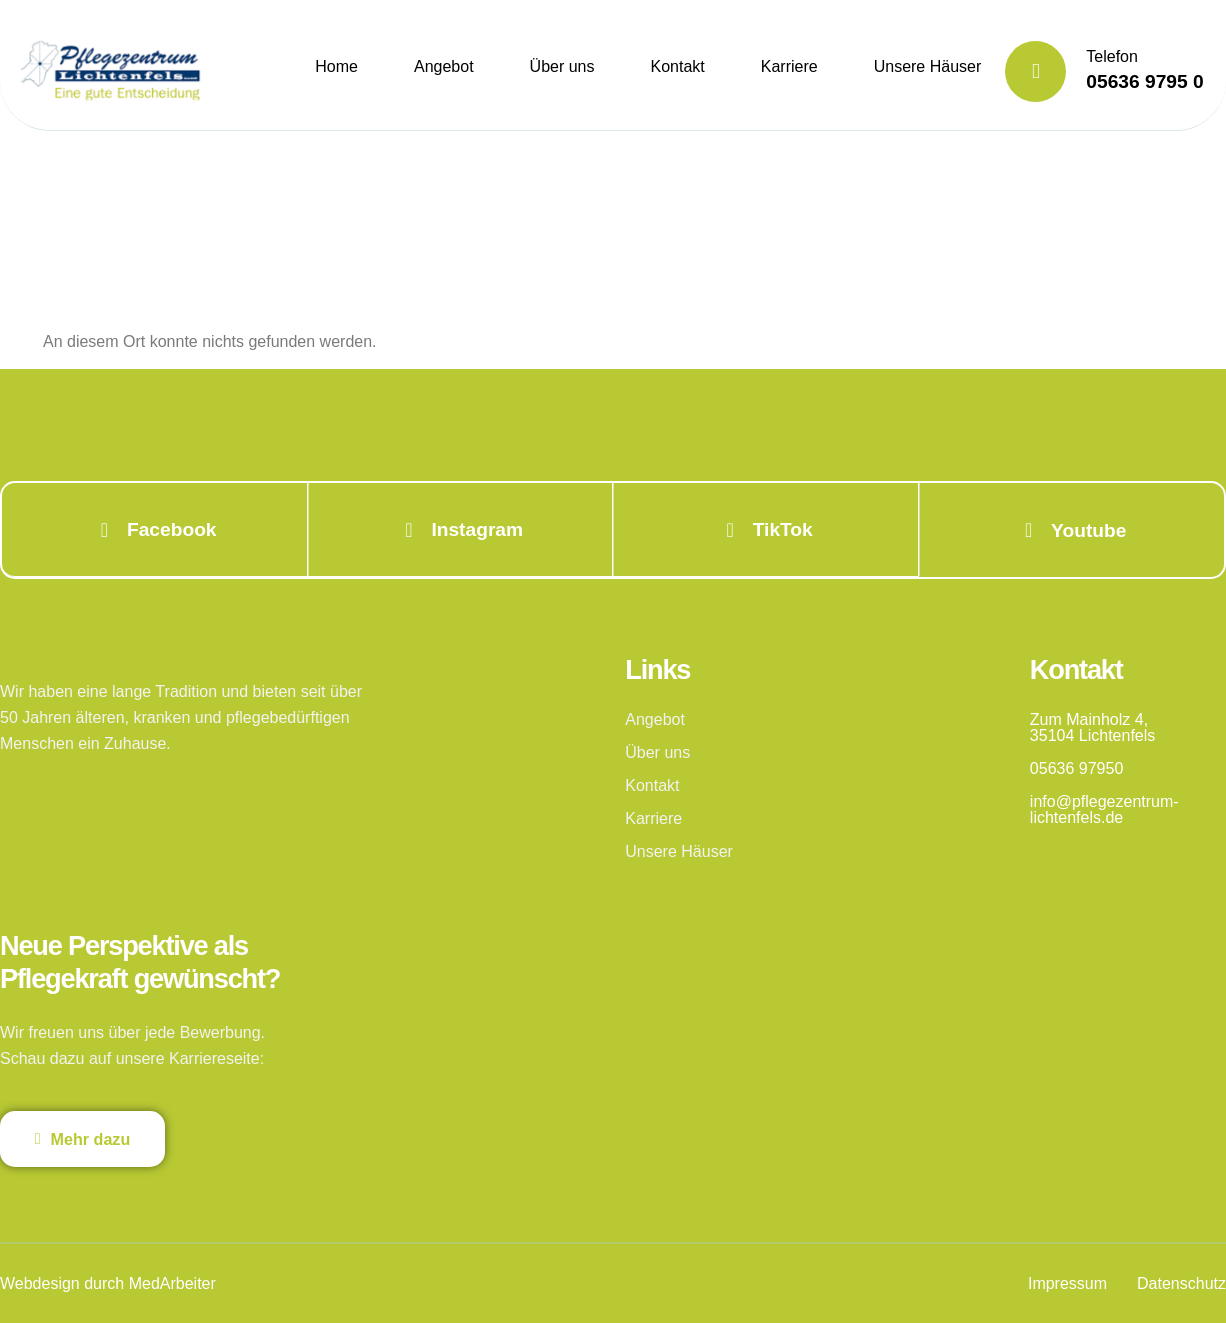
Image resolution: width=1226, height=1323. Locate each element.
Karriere (789, 66)
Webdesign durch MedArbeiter (108, 1282)
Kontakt (678, 66)
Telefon (1112, 56)
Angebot (444, 66)
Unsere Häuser (928, 66)
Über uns (562, 66)
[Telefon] (1035, 71)
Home (336, 66)
